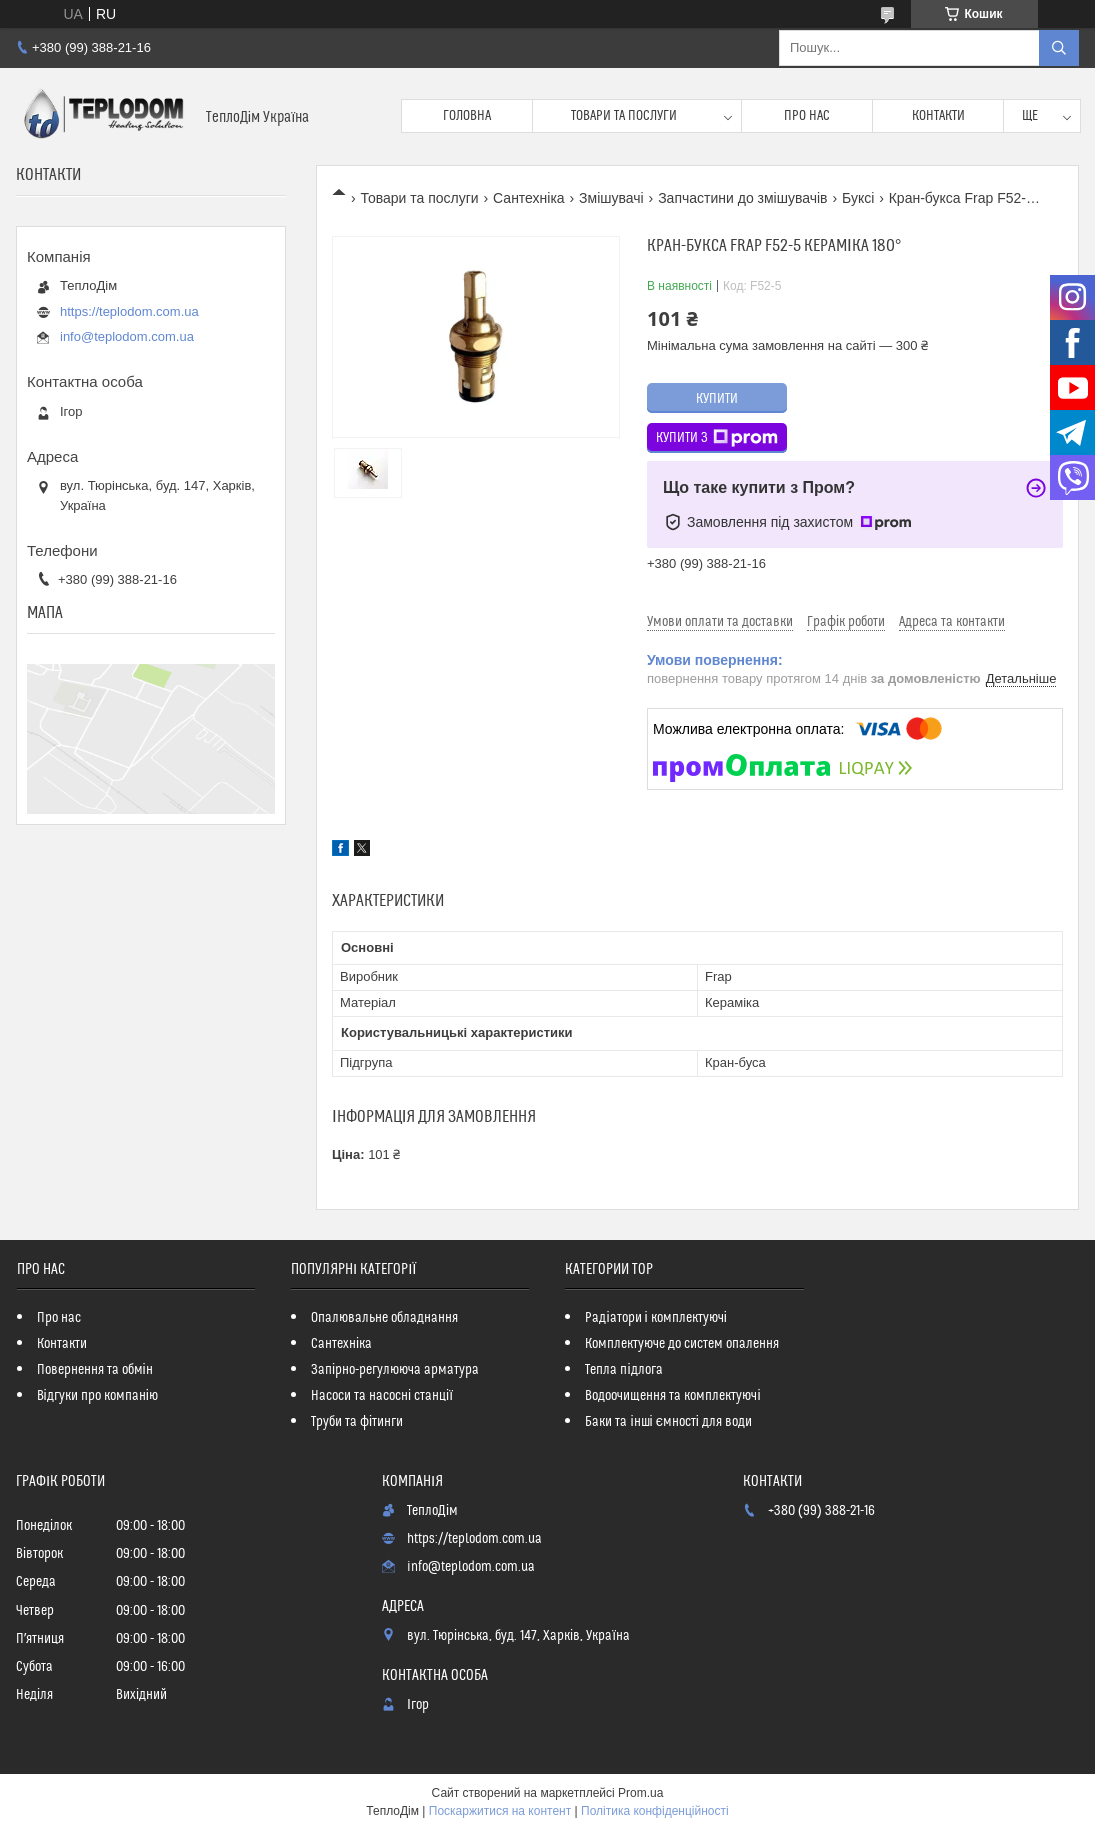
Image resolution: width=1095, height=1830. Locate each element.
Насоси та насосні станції (382, 1396)
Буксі (858, 198)
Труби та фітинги (357, 1422)
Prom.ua (640, 1793)
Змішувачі (611, 198)
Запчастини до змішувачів (742, 198)
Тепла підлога (623, 1370)
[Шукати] (1059, 48)
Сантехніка (529, 198)
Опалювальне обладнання (384, 1318)
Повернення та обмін (95, 1370)
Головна (467, 116)
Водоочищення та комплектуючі (672, 1396)
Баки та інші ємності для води (668, 1422)
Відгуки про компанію (97, 1396)
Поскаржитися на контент (500, 1811)
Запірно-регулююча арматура (395, 1370)
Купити (717, 399)
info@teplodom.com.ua (127, 336)
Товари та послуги (624, 116)
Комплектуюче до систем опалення (682, 1344)
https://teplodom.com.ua (129, 311)
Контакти (938, 116)
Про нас (807, 116)
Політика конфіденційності (655, 1811)
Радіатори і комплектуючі (655, 1318)
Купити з (717, 438)
